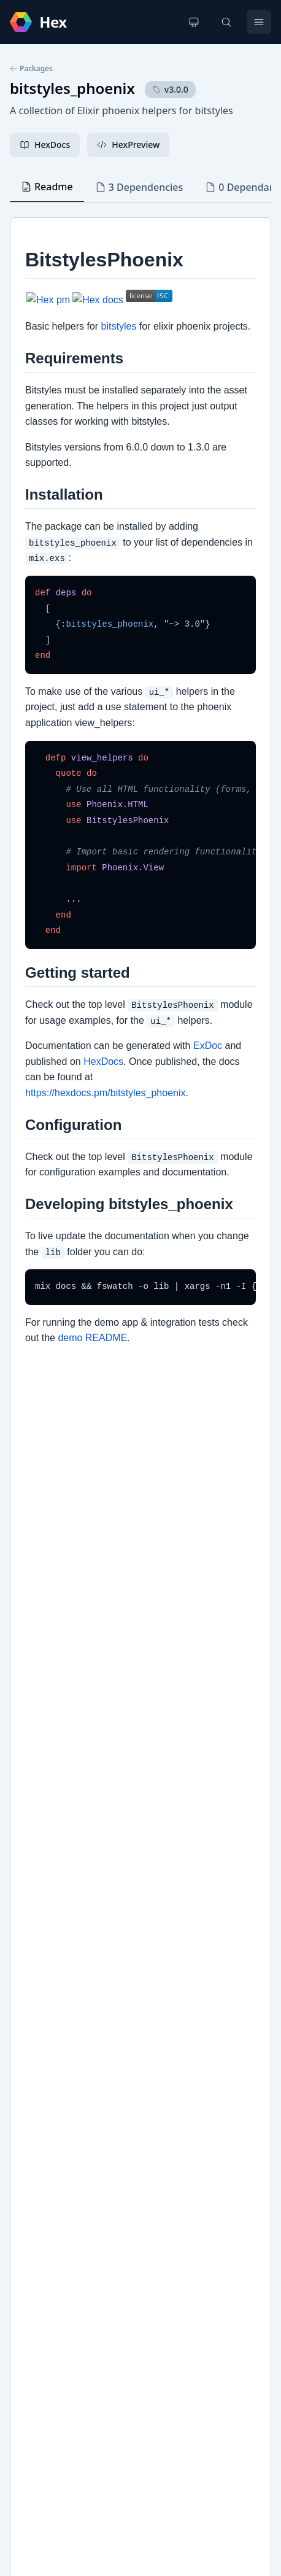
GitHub (37, 2067)
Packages (31, 69)
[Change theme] (194, 22)
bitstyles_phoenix (72, 88)
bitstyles (39, 2087)
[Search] (226, 22)
